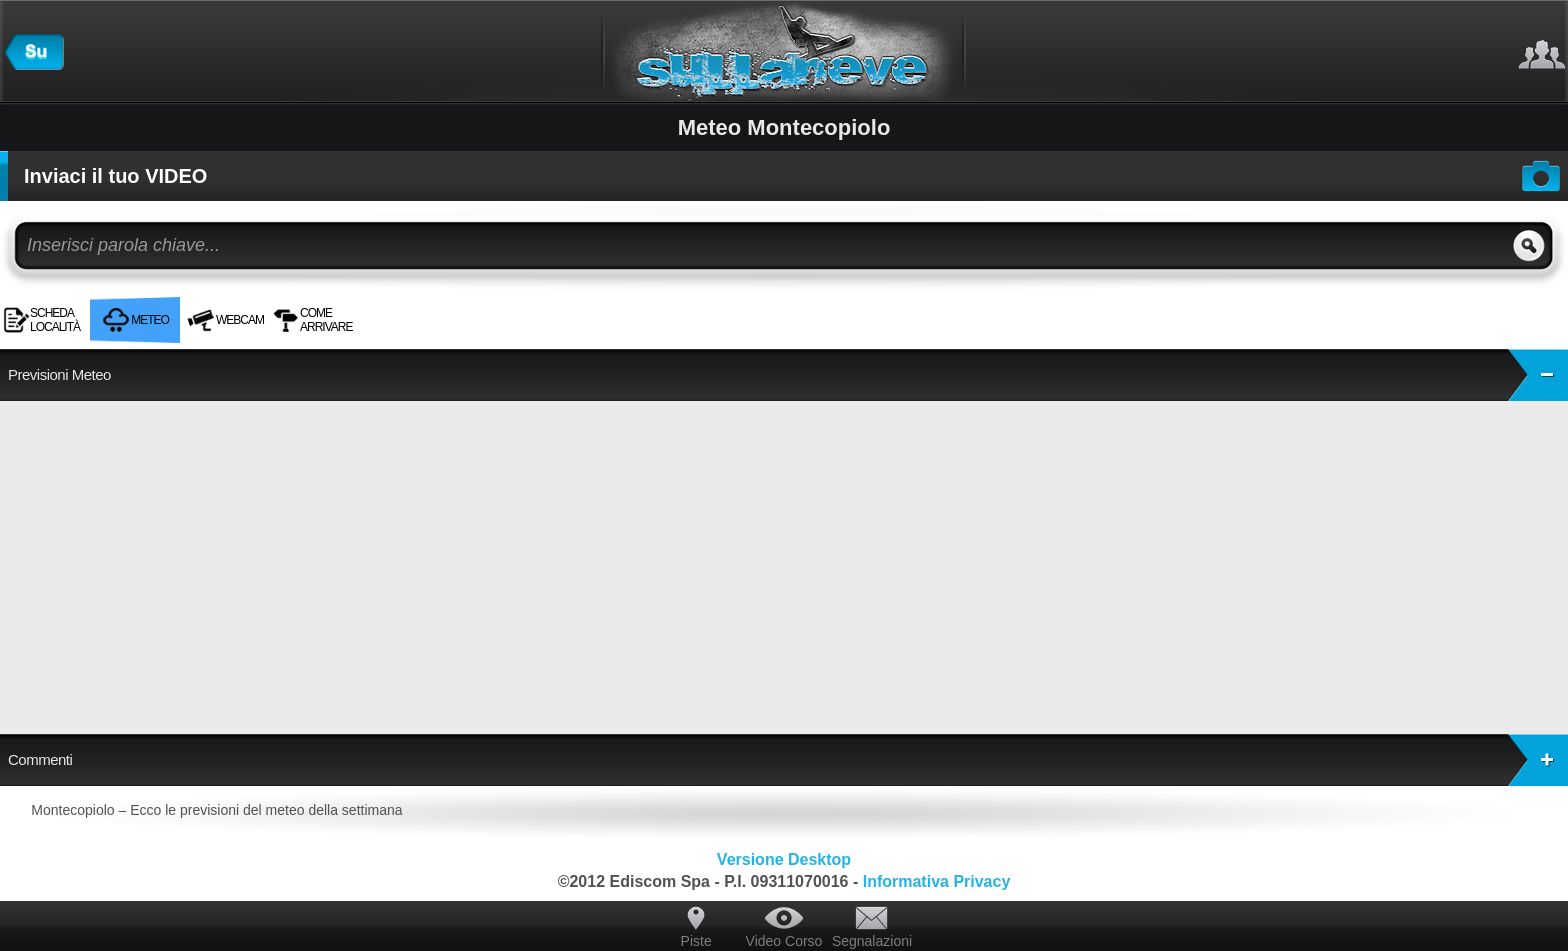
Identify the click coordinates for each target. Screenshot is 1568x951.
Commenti (788, 760)
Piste (696, 941)
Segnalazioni (872, 941)
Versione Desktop (784, 859)
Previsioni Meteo (788, 375)
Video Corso (784, 941)
